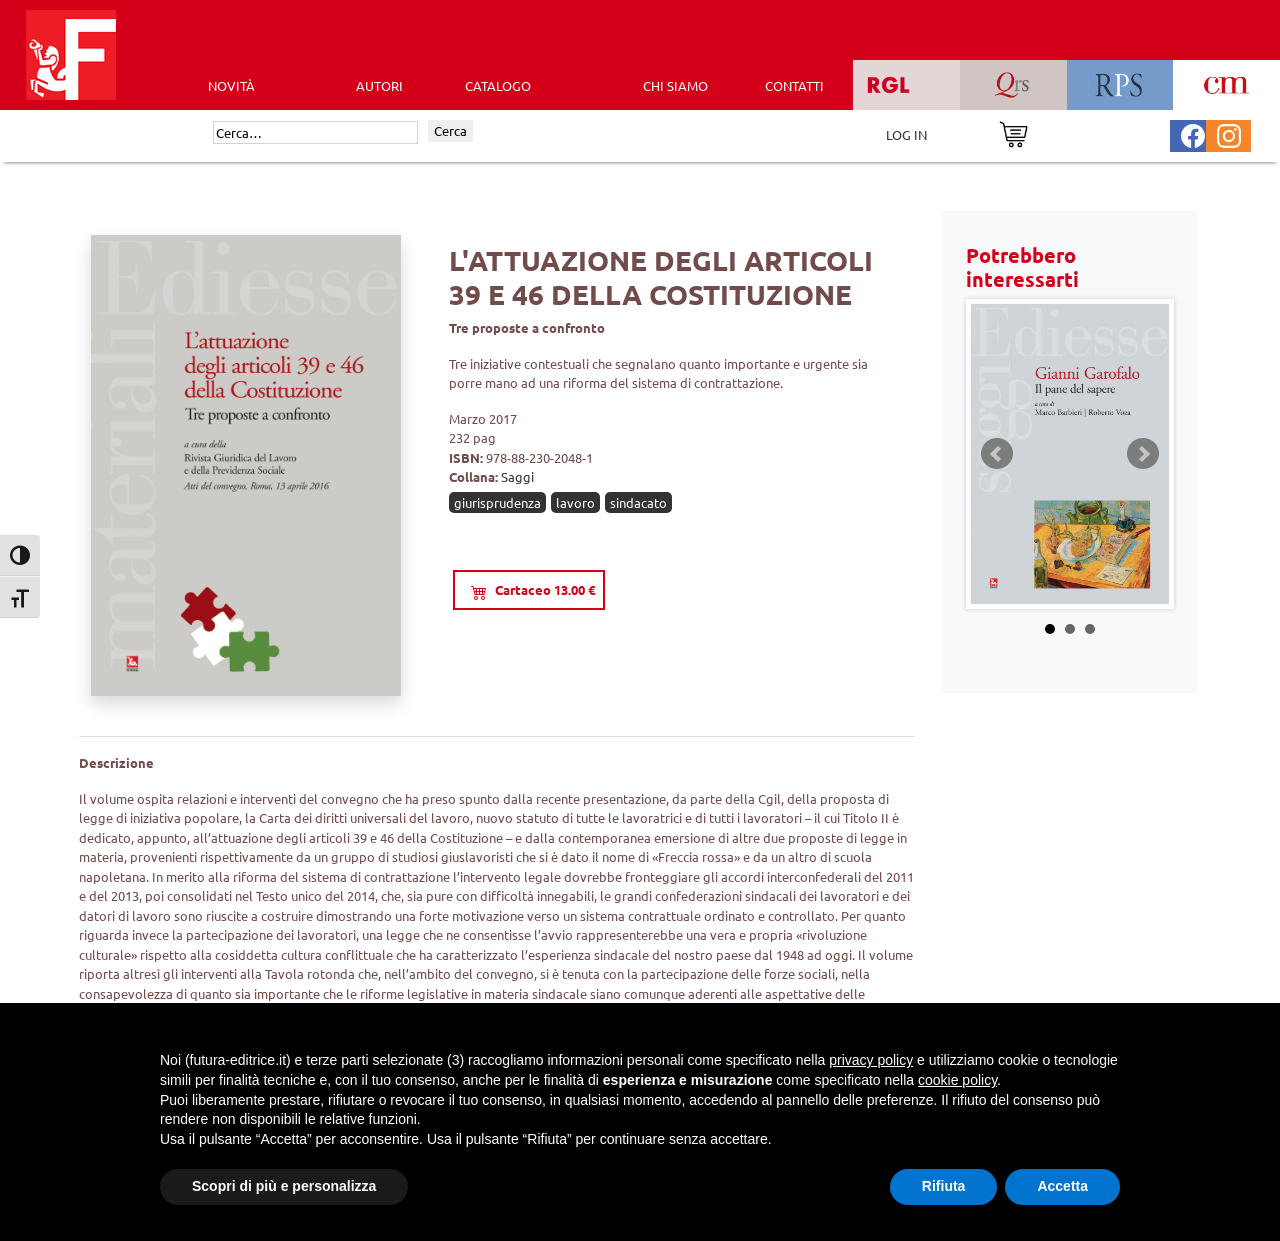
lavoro (575, 502)
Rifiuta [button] (944, 1186)
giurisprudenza (497, 502)
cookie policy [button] (957, 1080)
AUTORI (379, 85)
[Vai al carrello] (1013, 132)
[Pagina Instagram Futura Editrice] (1229, 133)
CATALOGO (498, 85)
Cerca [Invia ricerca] (450, 130)
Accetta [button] (1062, 1186)
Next (1143, 454)
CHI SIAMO (675, 85)
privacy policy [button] (871, 1060)
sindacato (638, 502)
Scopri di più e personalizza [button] (284, 1186)
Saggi (517, 476)
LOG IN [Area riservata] (906, 134)
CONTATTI (794, 85)
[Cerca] (315, 133)
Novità (231, 85)
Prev (997, 454)
